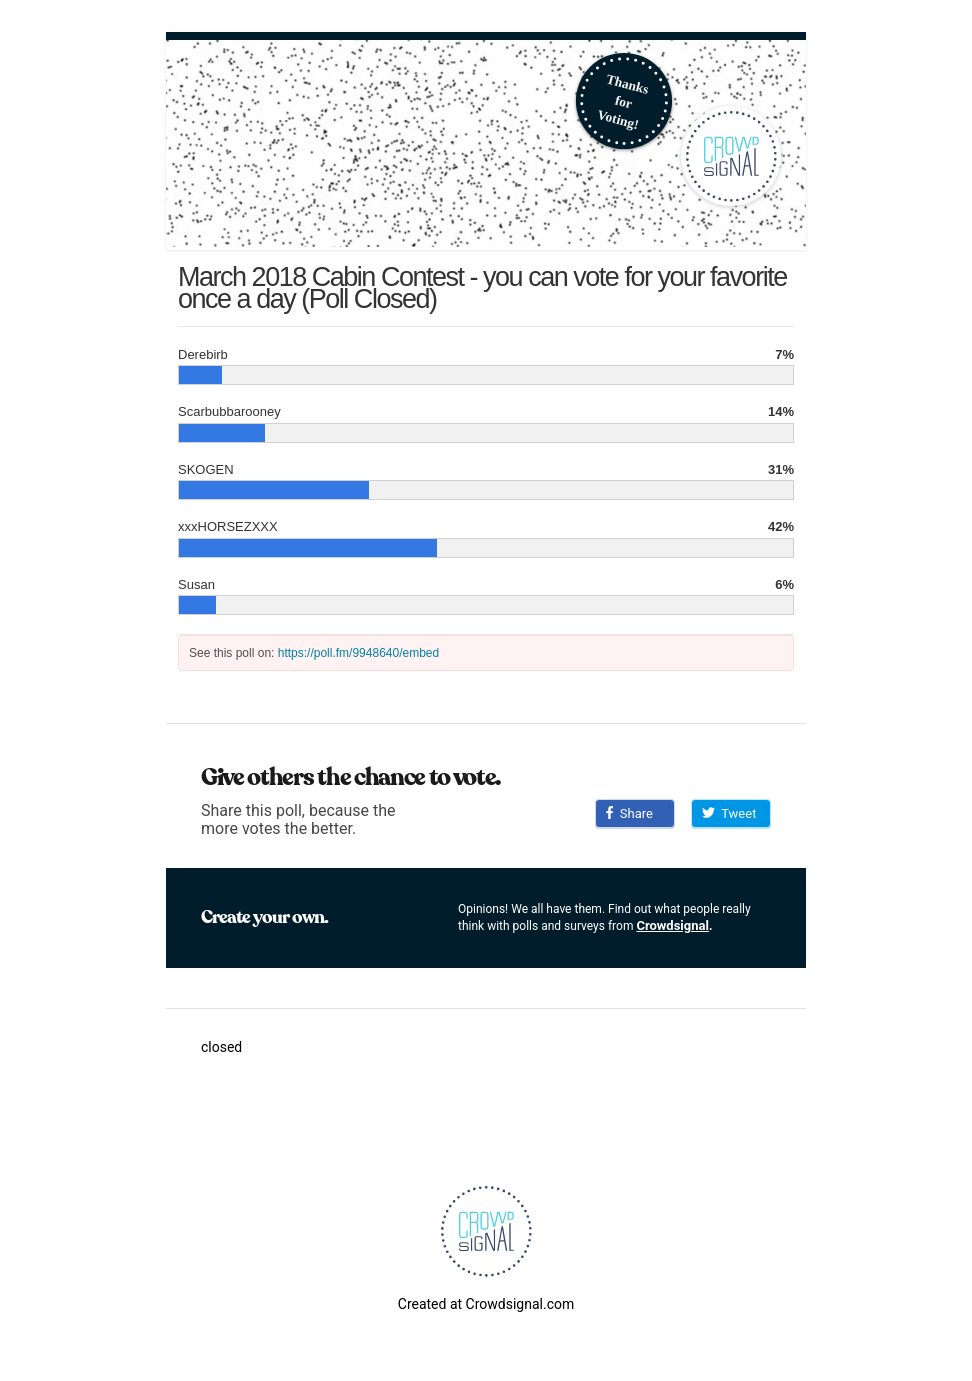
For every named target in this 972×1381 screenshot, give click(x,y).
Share (629, 813)
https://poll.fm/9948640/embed (358, 653)
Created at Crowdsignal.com (486, 1304)
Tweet (729, 813)
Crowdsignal (672, 925)
